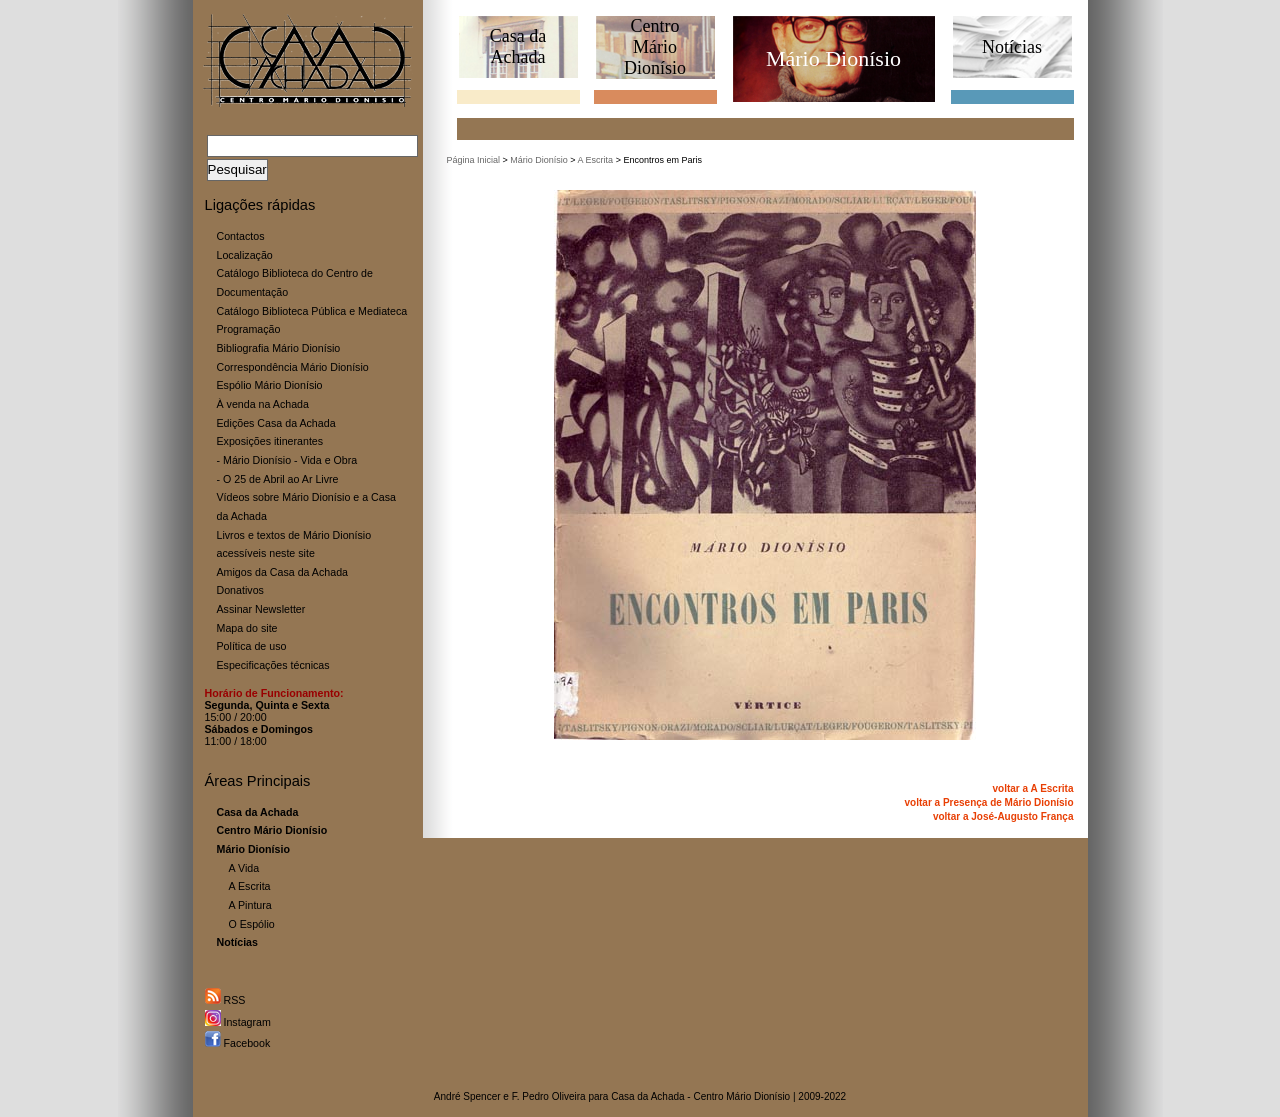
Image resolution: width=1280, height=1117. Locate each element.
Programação (249, 329)
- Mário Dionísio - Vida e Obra (287, 460)
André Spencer (467, 1096)
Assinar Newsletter (261, 609)
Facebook (238, 1043)
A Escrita (250, 886)
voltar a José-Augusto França (1003, 816)
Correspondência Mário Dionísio (293, 367)
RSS (225, 1000)
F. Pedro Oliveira (549, 1096)
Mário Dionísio (539, 160)
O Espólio (252, 924)
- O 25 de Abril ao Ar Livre (278, 479)
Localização (245, 255)
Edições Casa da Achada (276, 423)
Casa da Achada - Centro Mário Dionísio (700, 1096)
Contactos (241, 236)
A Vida (244, 868)
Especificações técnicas (273, 665)
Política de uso (252, 646)
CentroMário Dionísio (655, 47)
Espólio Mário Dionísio (270, 385)
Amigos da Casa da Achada (283, 572)
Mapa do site (247, 628)
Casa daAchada (518, 46)
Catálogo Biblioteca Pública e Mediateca (312, 311)
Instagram (238, 1022)
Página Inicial (474, 160)
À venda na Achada (263, 404)
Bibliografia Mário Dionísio (279, 348)
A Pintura (250, 905)
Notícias (1012, 47)
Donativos (240, 590)
